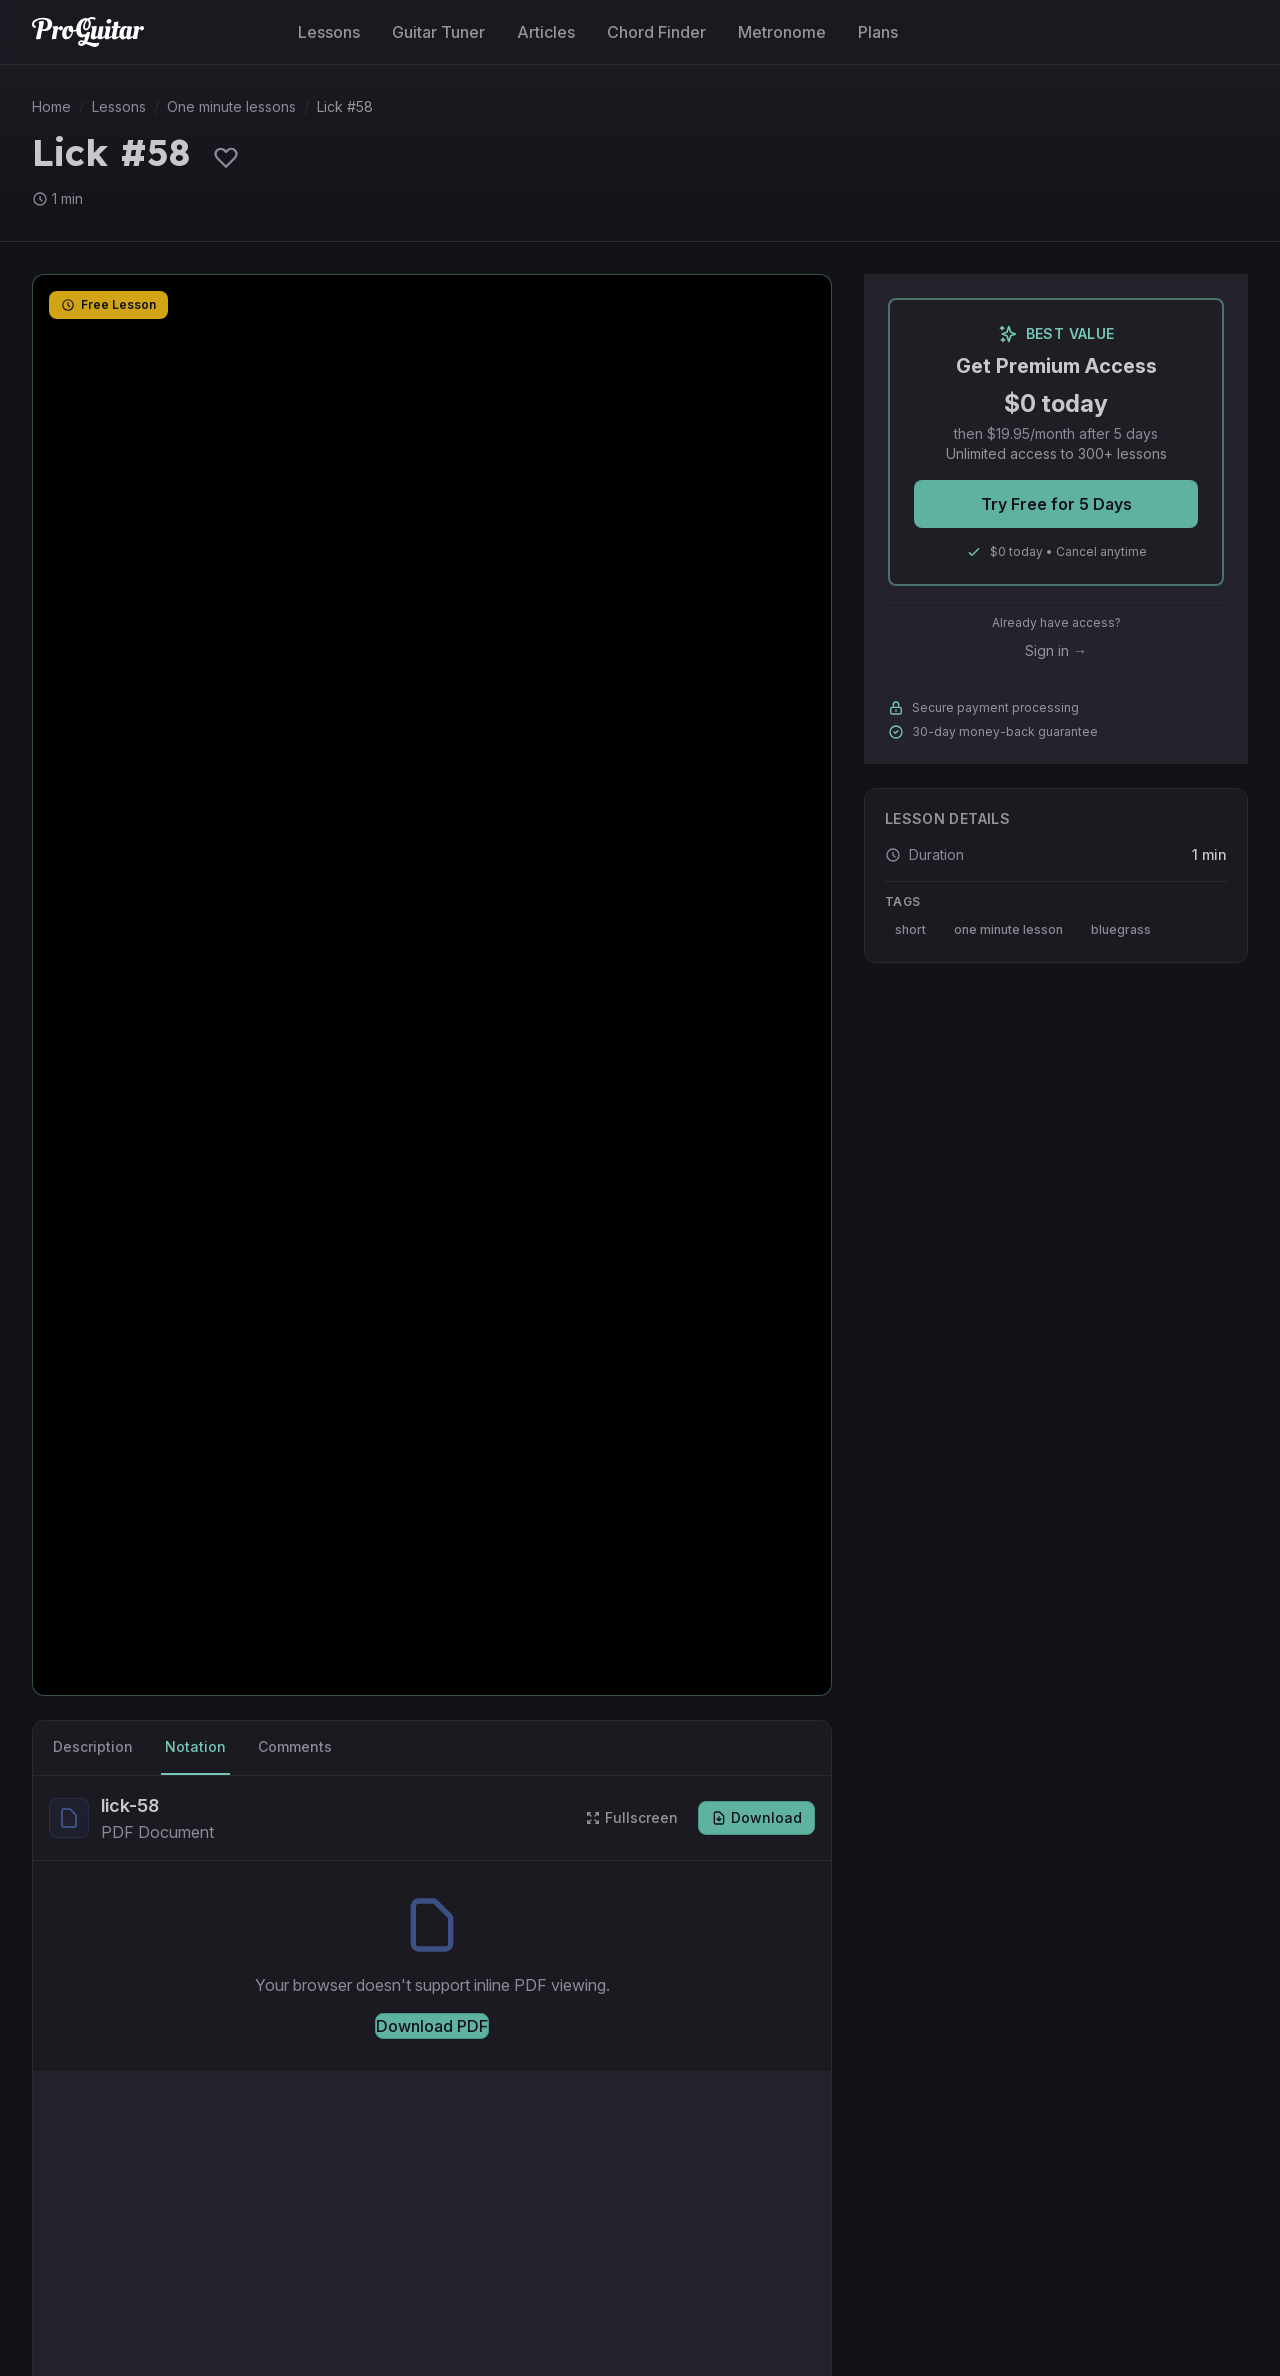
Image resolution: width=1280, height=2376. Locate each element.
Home (51, 106)
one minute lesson (1008, 929)
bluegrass (1121, 929)
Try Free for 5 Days (1056, 504)
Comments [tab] (295, 1746)
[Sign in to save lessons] (226, 157)
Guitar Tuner (438, 32)
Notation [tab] (195, 1746)
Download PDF (432, 2026)
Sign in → (1056, 650)
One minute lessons (231, 106)
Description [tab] (93, 1746)
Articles (546, 32)
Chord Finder (656, 32)
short (910, 929)
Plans (878, 32)
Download (756, 1817)
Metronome (782, 32)
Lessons (329, 32)
